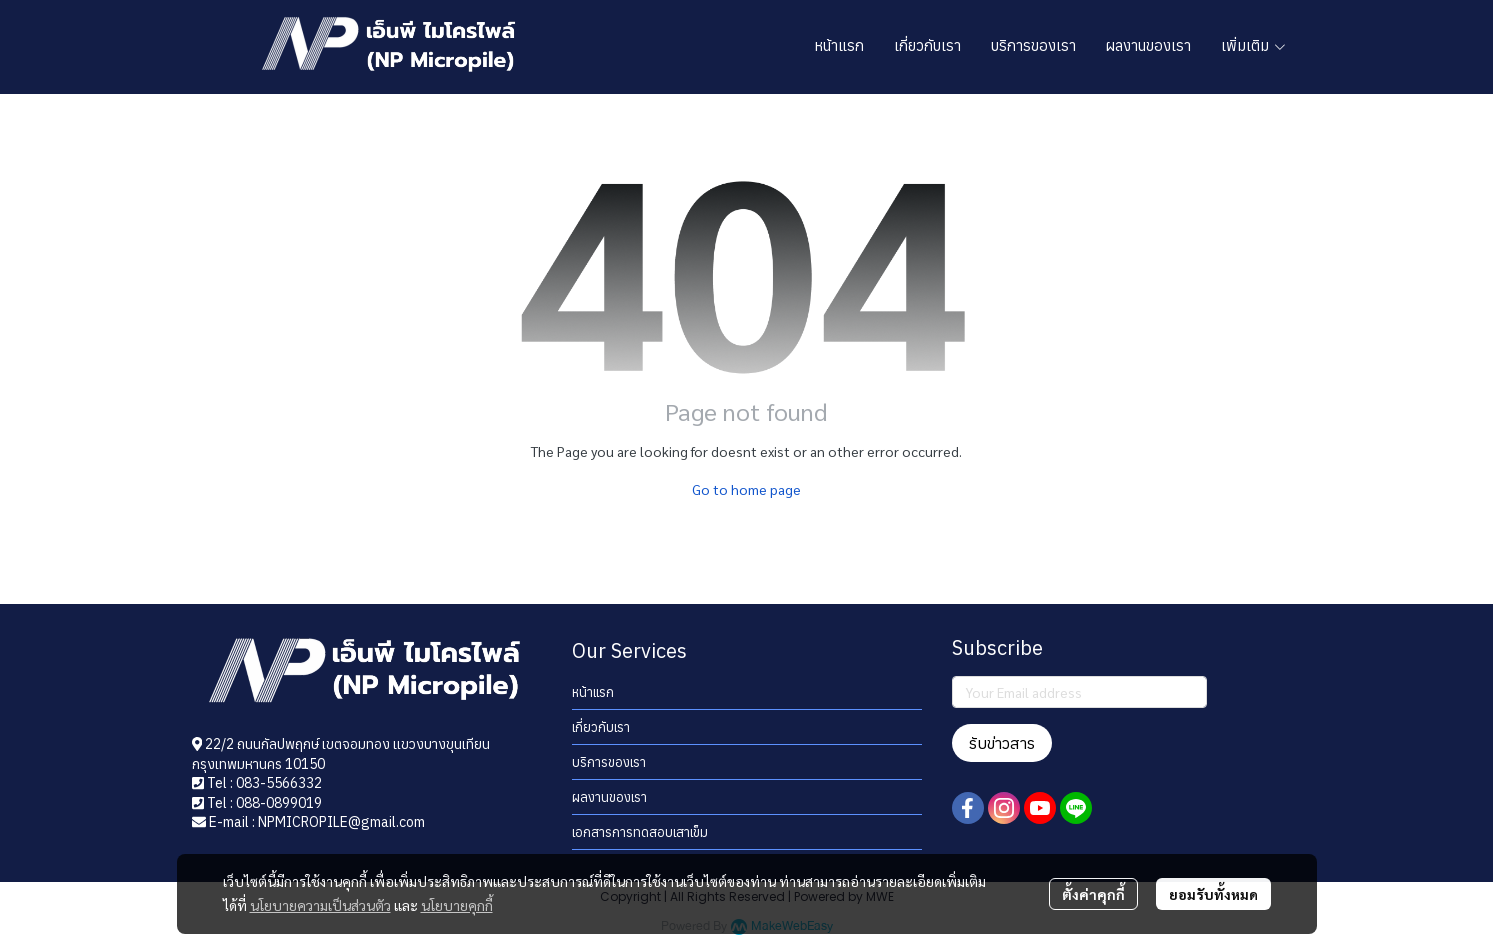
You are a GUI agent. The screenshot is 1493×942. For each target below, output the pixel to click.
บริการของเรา (609, 762)
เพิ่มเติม (1254, 45)
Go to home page (746, 489)
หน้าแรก (593, 692)
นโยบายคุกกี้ (457, 905)
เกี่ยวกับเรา (601, 727)
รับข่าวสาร (1002, 743)
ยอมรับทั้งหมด (1213, 894)
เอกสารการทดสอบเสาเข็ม (640, 832)
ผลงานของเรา (609, 797)
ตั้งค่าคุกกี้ (1093, 894)
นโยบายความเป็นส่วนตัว (320, 905)
